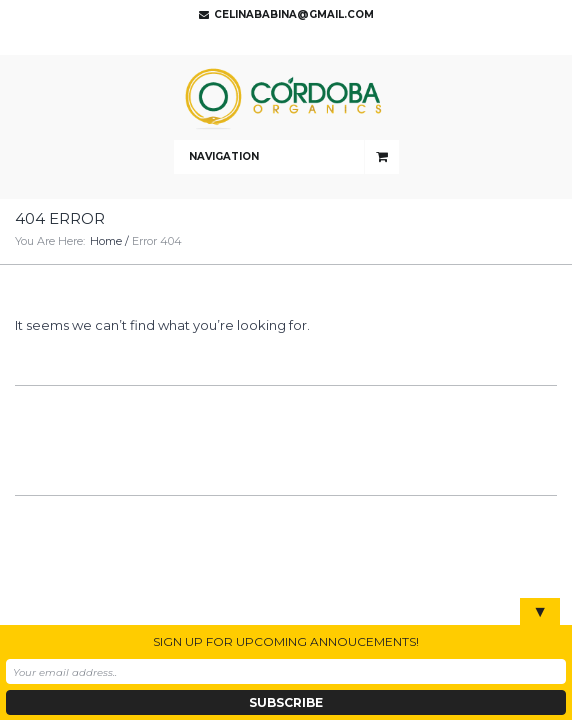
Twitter (281, 40)
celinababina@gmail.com (294, 14)
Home (106, 241)
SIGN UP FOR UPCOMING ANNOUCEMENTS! (286, 641)
